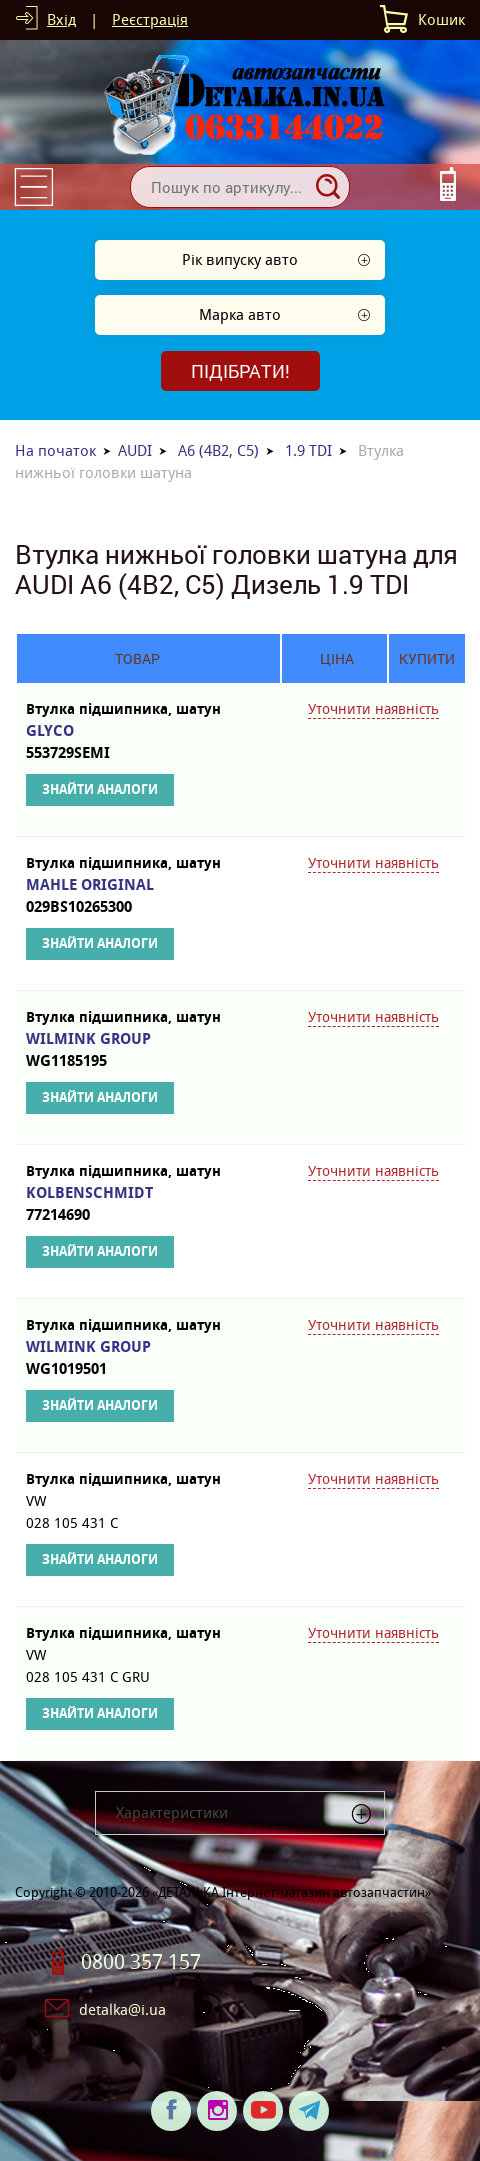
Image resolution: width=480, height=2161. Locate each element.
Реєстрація (150, 19)
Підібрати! (240, 371)
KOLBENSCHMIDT (137, 1204)
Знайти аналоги (100, 789)
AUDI (135, 450)
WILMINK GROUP (137, 1050)
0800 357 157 (141, 1962)
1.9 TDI (308, 450)
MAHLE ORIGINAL (137, 896)
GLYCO (137, 742)
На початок (55, 450)
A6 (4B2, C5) (218, 450)
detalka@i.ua (122, 2009)
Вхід (61, 19)
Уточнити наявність (373, 709)
